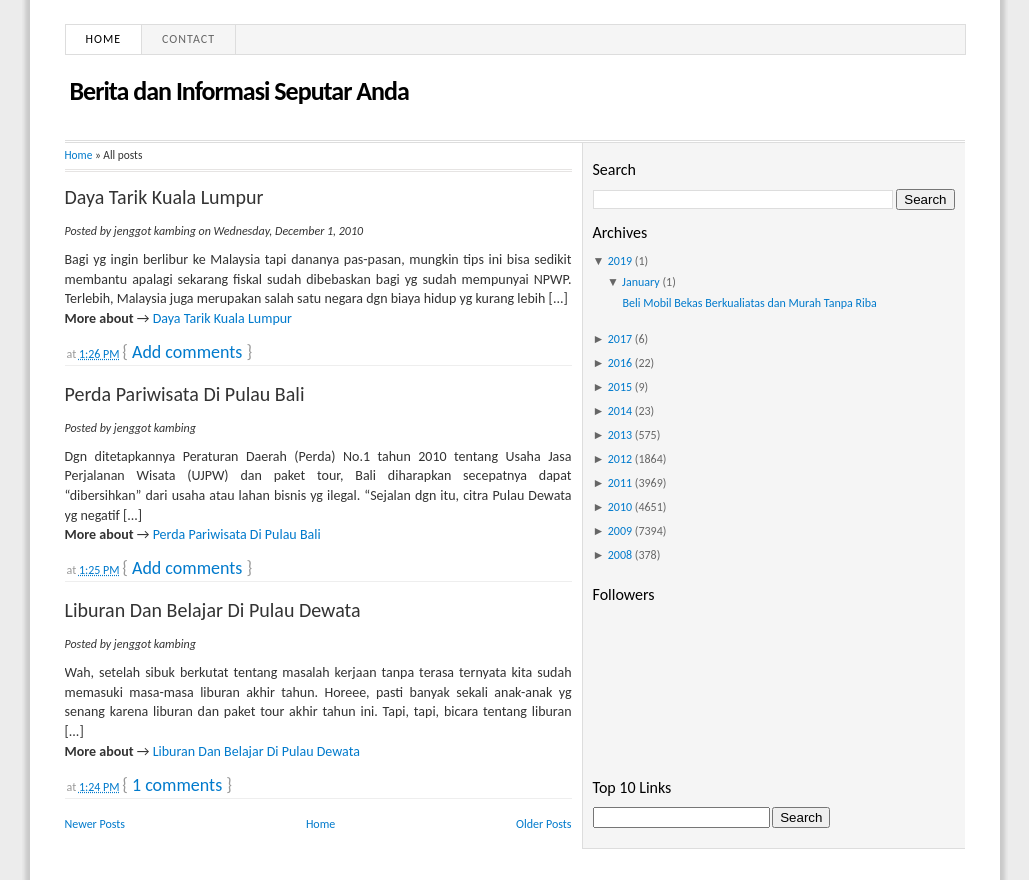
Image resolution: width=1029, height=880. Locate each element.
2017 (620, 339)
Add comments (187, 352)
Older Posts (543, 824)
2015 (620, 387)
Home (104, 39)
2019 (620, 261)
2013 (620, 435)
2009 (620, 531)
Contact (188, 39)
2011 (620, 483)
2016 (620, 363)
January (641, 282)
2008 (620, 555)
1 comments (177, 785)
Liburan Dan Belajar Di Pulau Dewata (213, 610)
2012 (620, 459)
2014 (620, 411)
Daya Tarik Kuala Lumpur (164, 197)
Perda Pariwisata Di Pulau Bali (185, 394)
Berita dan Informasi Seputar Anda (239, 91)
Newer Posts (95, 824)
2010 (620, 507)
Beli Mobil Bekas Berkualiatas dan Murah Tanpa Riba (749, 303)
